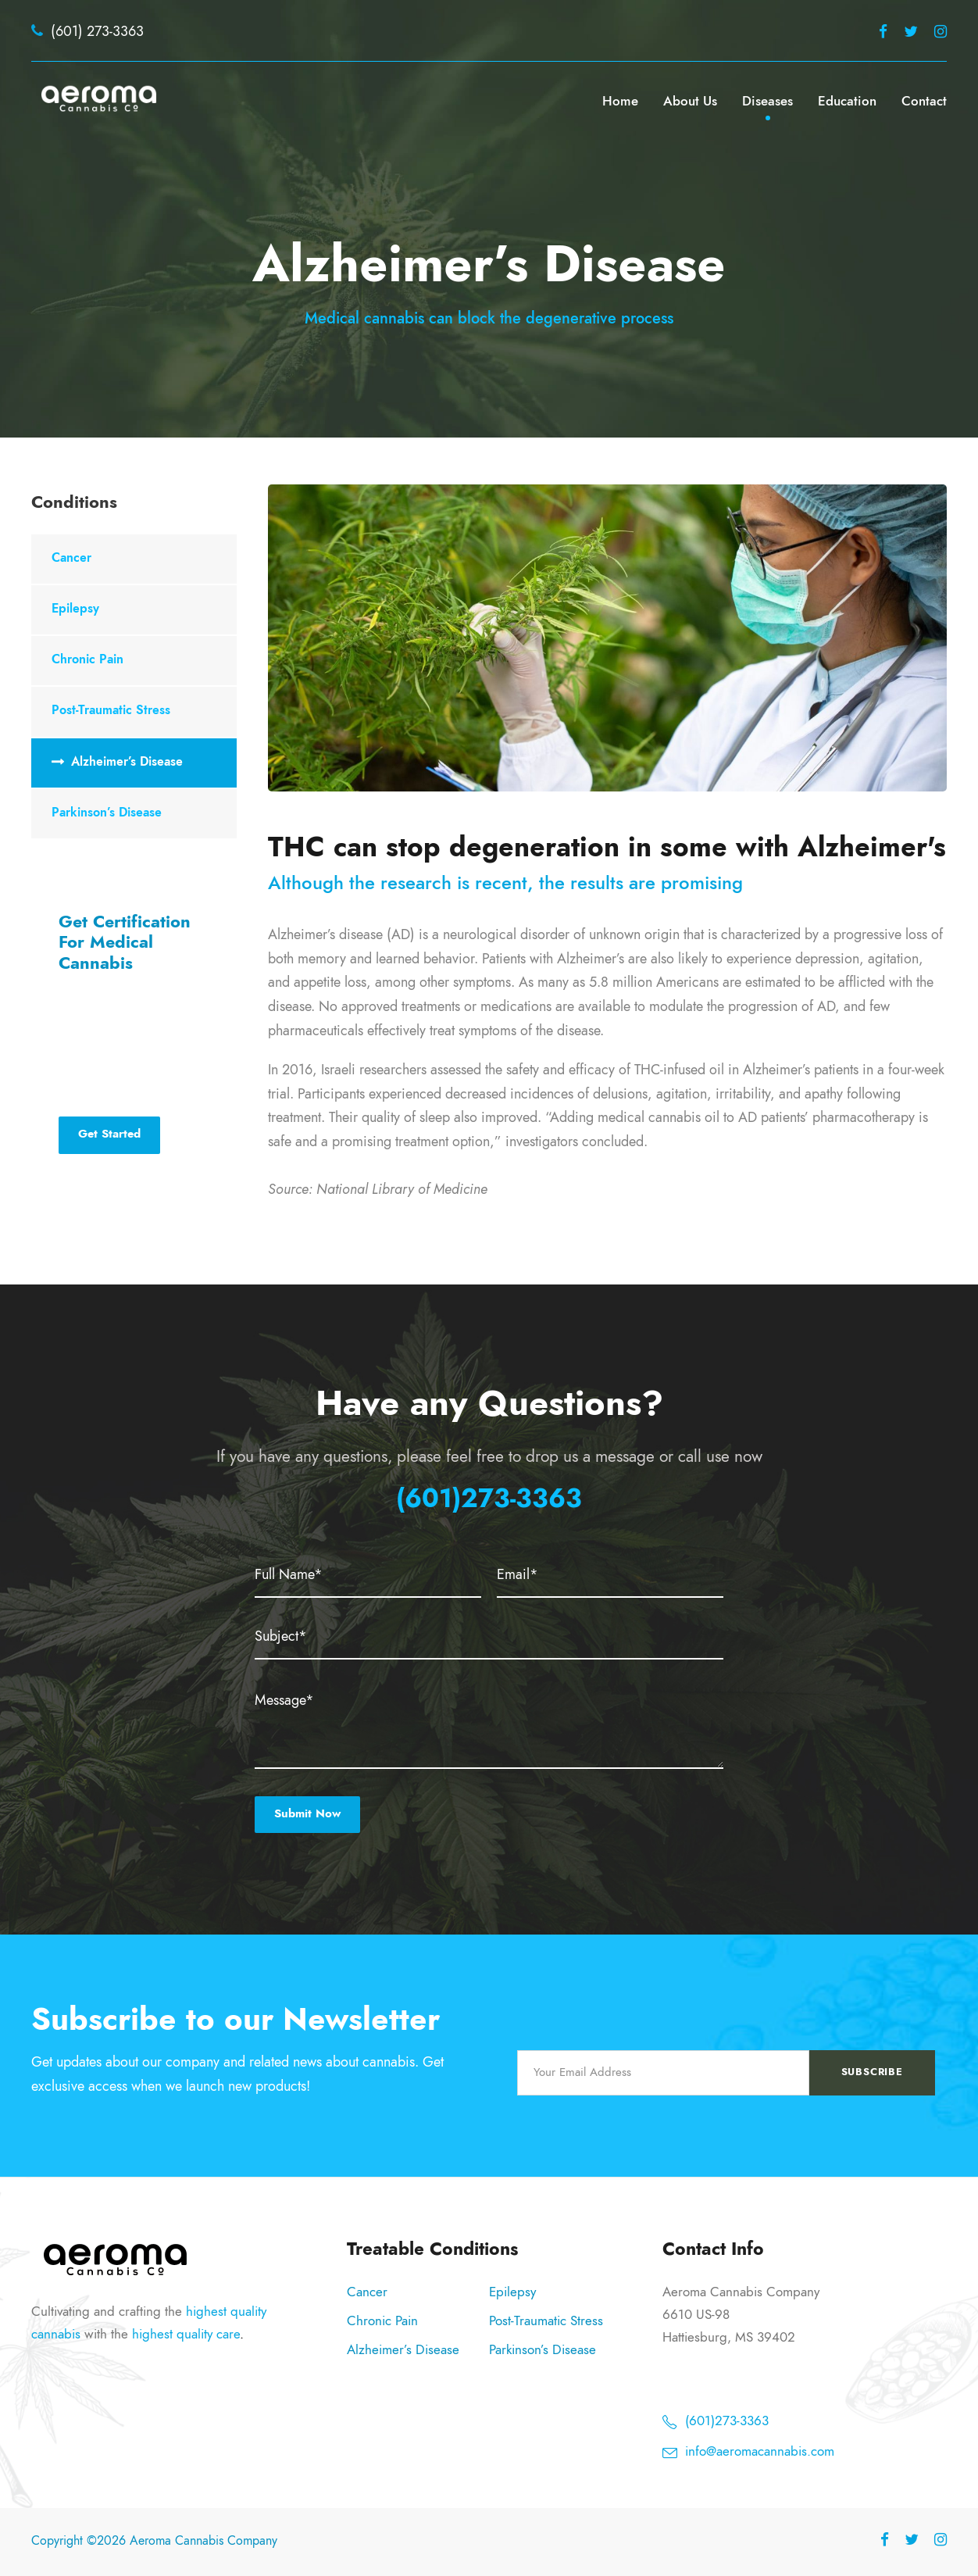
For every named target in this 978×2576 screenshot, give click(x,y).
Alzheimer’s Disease (127, 761)
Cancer (71, 557)
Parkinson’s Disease (107, 812)
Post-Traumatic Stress (111, 710)
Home (620, 100)
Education (847, 100)
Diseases (767, 100)
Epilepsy (75, 608)
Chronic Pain (87, 659)
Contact (924, 100)
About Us (690, 100)
